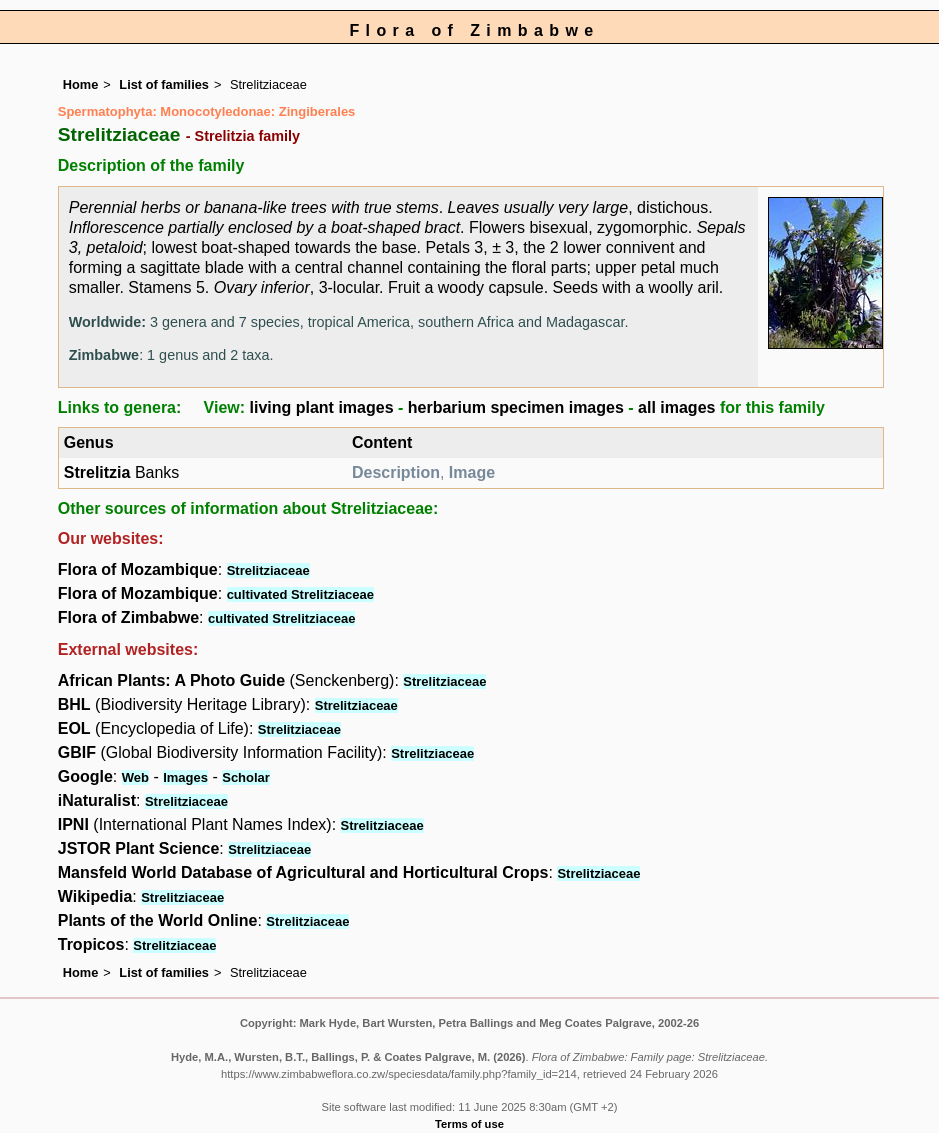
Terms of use (469, 1124)
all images (676, 407)
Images (185, 777)
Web (135, 777)
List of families (164, 84)
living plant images (322, 407)
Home (81, 84)
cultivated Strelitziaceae (300, 594)
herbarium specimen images (516, 407)
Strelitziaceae (268, 570)
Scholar (246, 777)
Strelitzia (97, 472)
